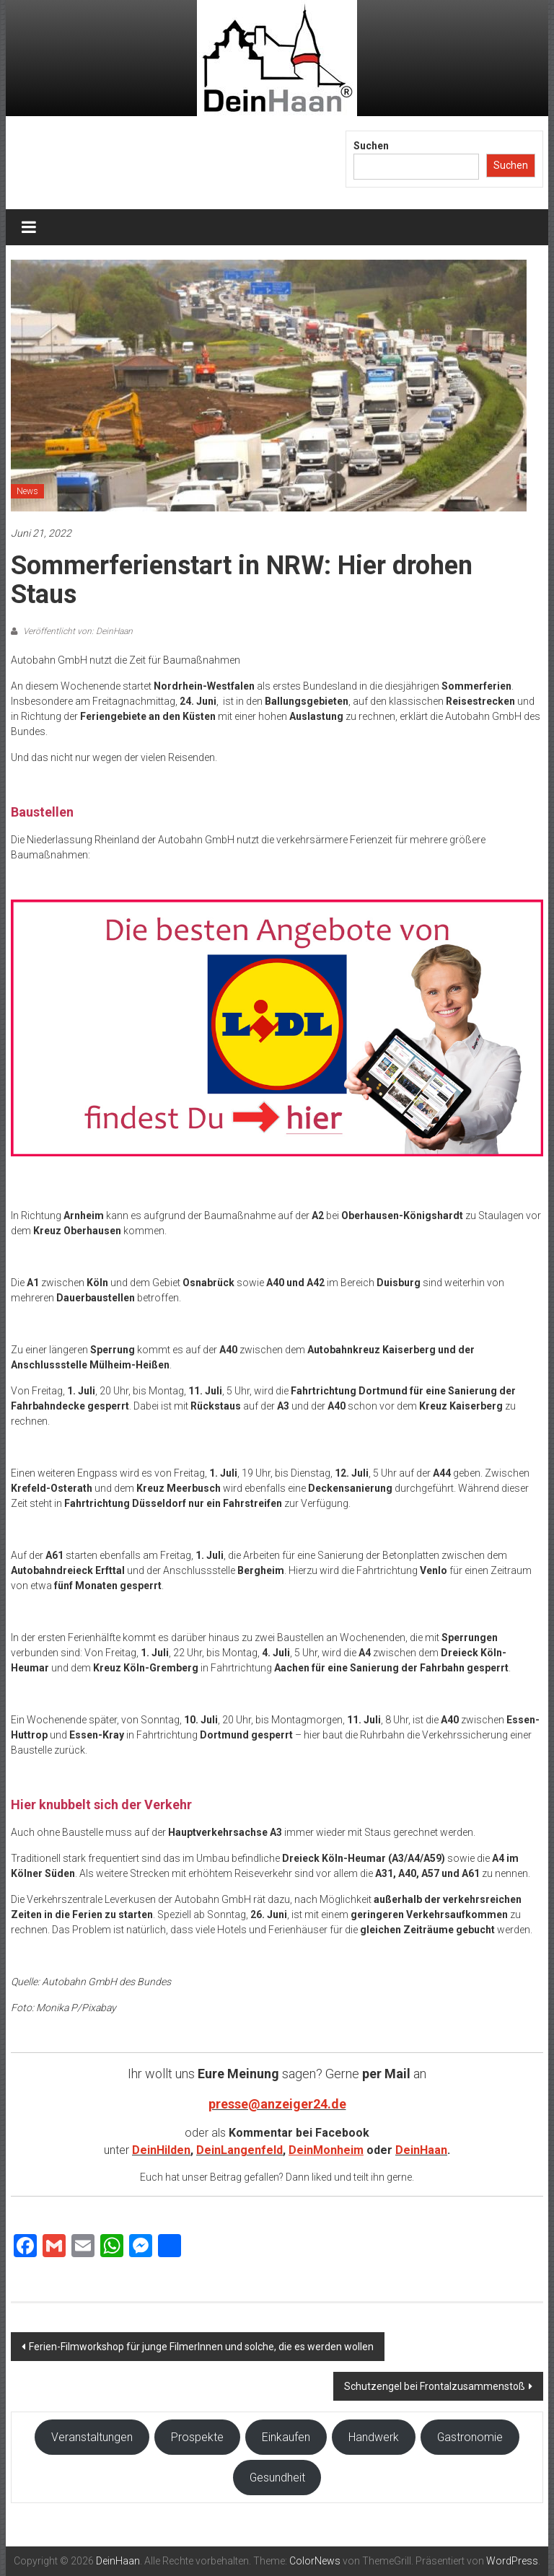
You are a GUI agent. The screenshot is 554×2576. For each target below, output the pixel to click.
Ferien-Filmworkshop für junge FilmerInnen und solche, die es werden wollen (201, 2346)
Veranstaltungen (92, 2437)
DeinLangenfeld (239, 2150)
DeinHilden (161, 2150)
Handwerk (373, 2437)
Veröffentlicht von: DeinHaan (77, 631)
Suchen (371, 145)
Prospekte (197, 2437)
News (27, 491)
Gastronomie (470, 2437)
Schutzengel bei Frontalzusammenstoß (434, 2386)
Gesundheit (277, 2477)
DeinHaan (421, 2150)
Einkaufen (286, 2437)
